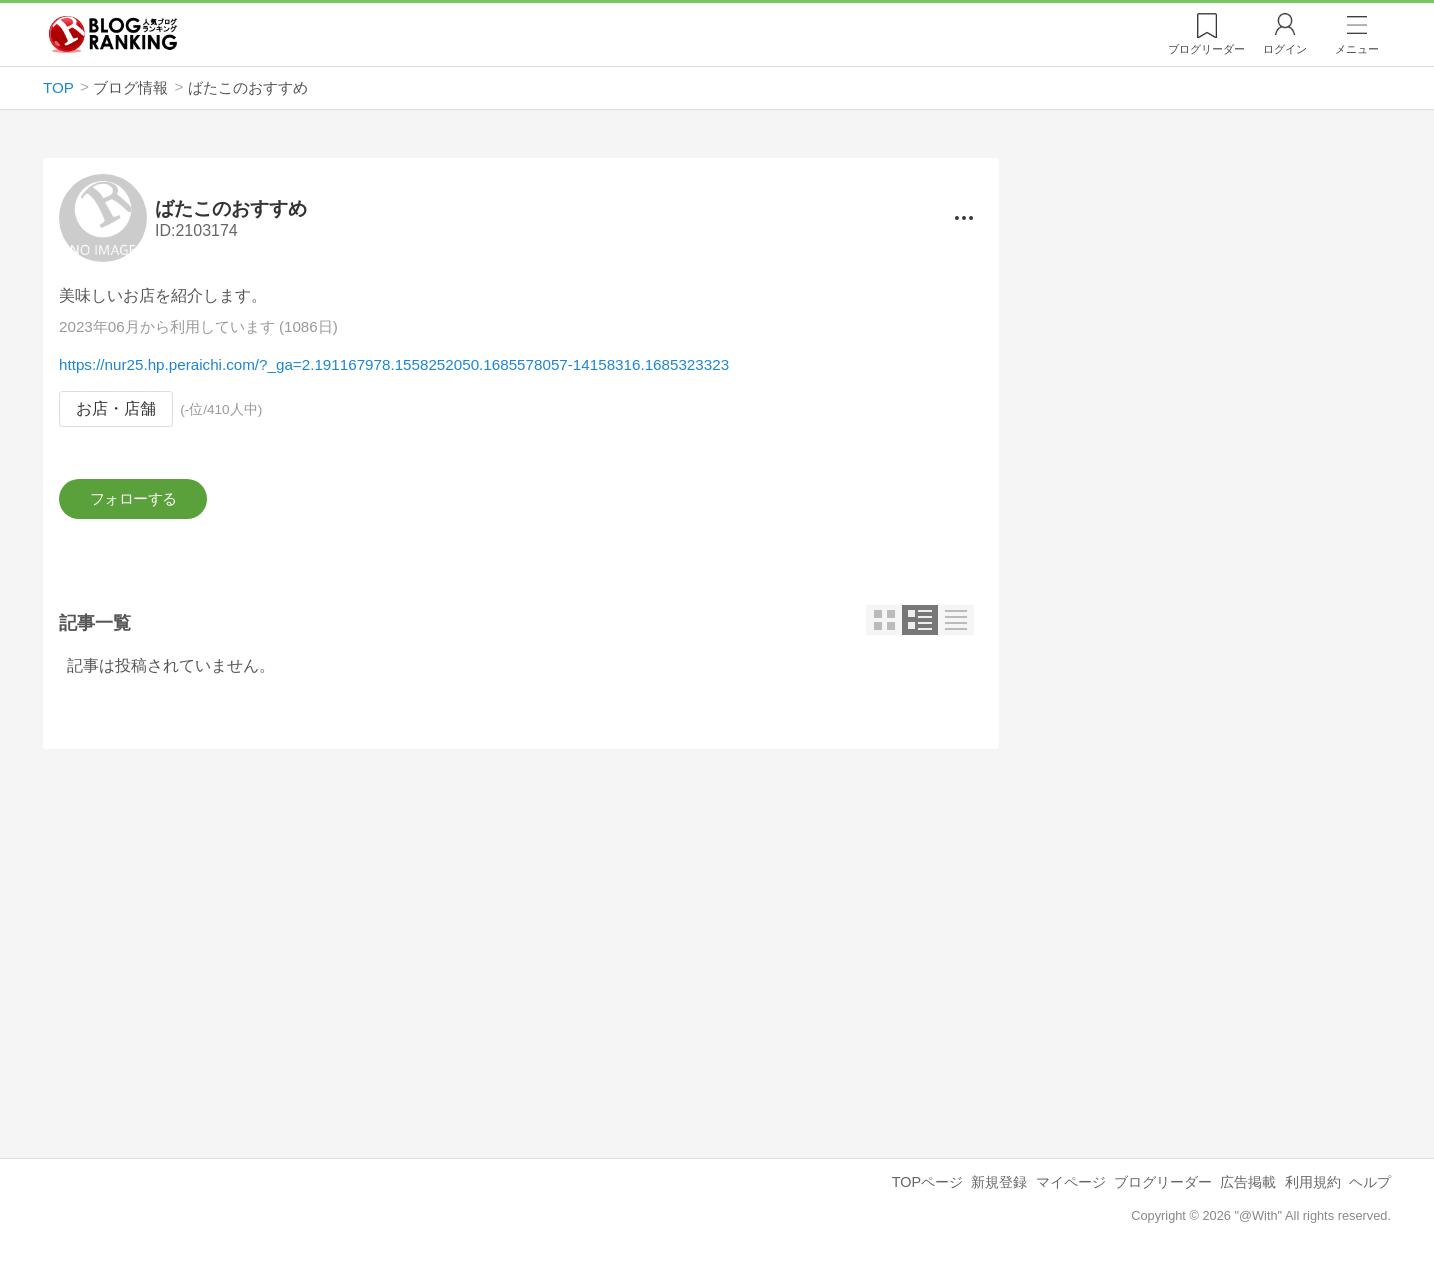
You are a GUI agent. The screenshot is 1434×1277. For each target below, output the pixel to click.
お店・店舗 (116, 409)
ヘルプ (1370, 1188)
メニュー (1357, 49)
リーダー (1206, 49)
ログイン (1285, 49)
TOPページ (927, 1188)
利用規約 (1313, 1188)
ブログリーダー (1163, 1188)
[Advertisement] (521, 943)
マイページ (1071, 1188)
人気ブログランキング (113, 34)
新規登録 (999, 1188)
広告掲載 (1248, 1188)
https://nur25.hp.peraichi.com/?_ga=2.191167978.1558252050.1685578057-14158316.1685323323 (394, 365)
